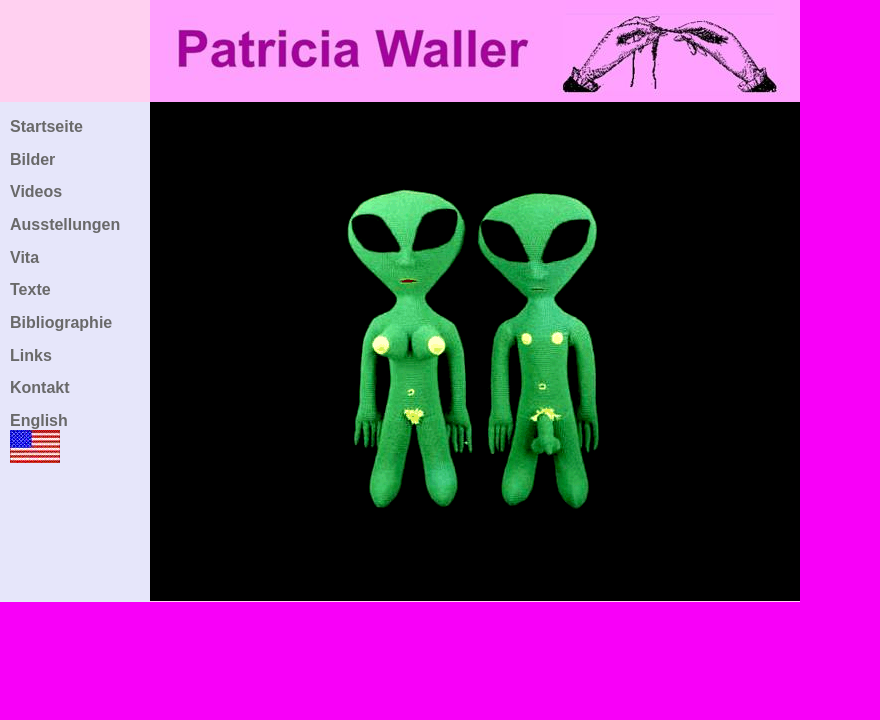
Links (31, 355)
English (39, 420)
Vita (24, 257)
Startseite (46, 126)
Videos (36, 191)
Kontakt (40, 387)
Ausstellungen (65, 224)
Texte (30, 289)
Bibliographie (61, 322)
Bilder (32, 159)
